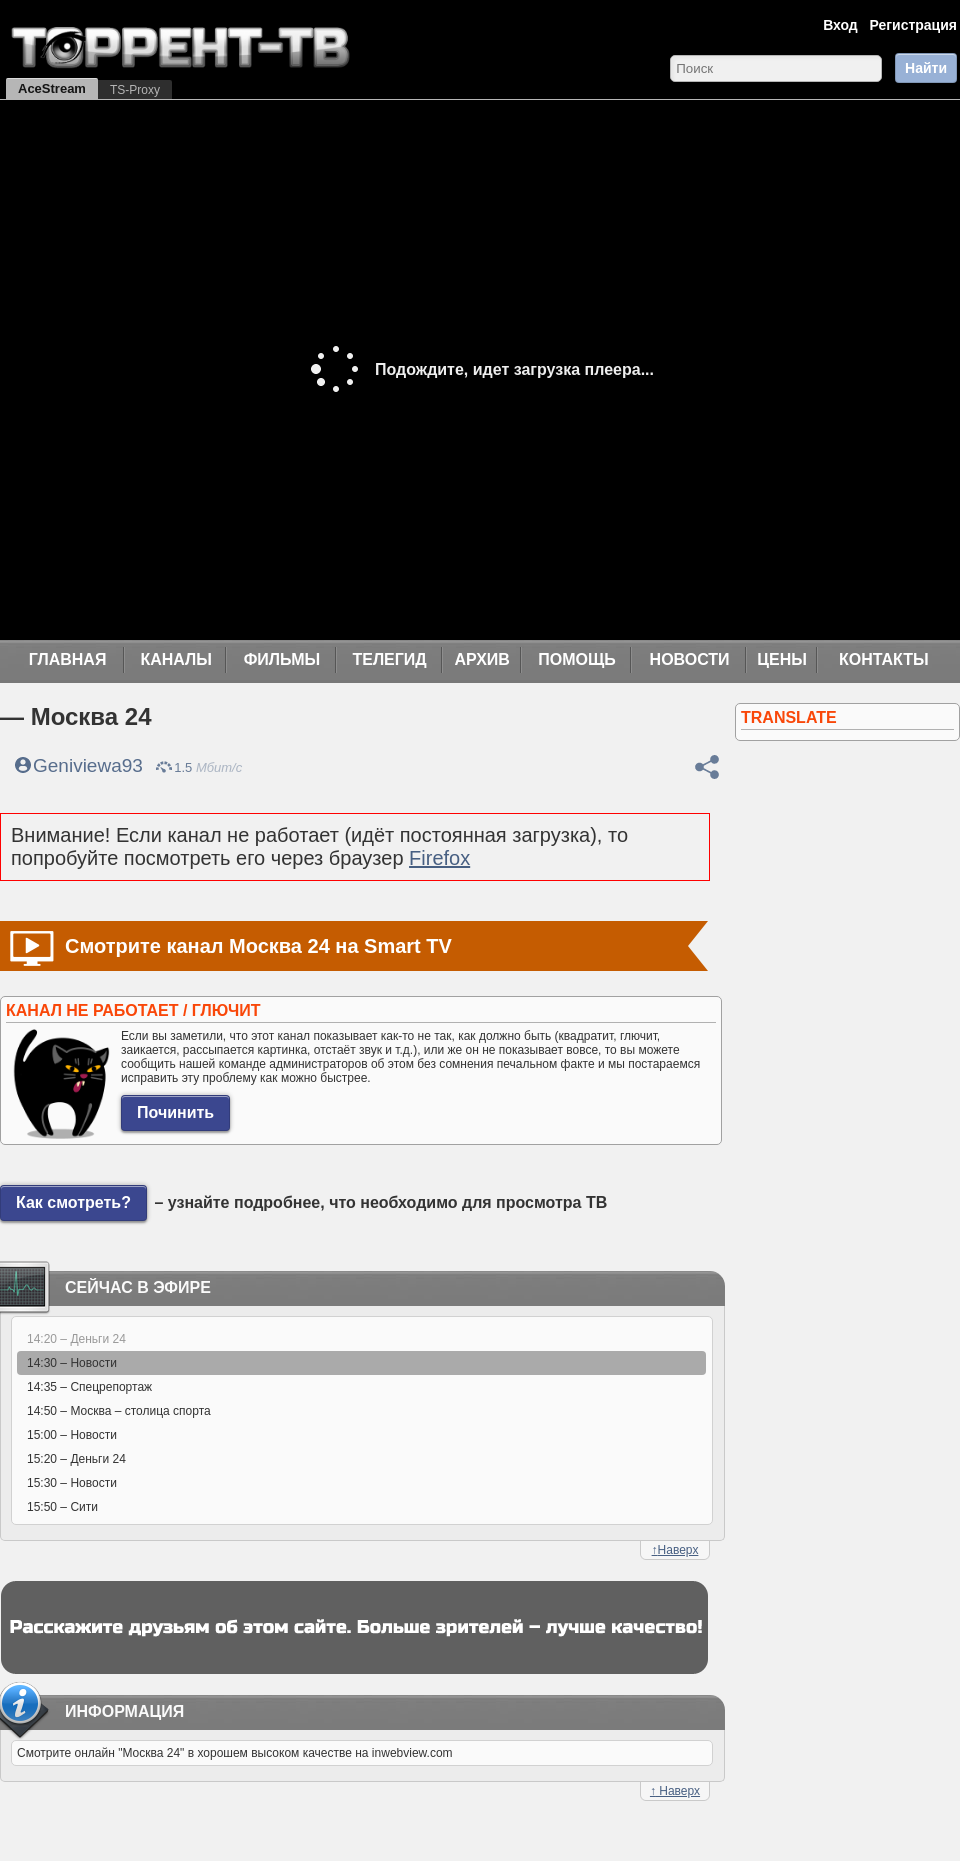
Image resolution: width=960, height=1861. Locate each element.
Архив (482, 659)
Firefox (439, 858)
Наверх (675, 1550)
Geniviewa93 (88, 765)
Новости (690, 659)
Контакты (884, 659)
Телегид (389, 659)
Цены (782, 659)
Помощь (577, 659)
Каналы (176, 659)
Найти (926, 68)
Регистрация (913, 25)
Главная (68, 659)
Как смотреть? (73, 1202)
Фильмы (282, 659)
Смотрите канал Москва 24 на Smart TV (258, 946)
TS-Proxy (135, 90)
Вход (840, 25)
